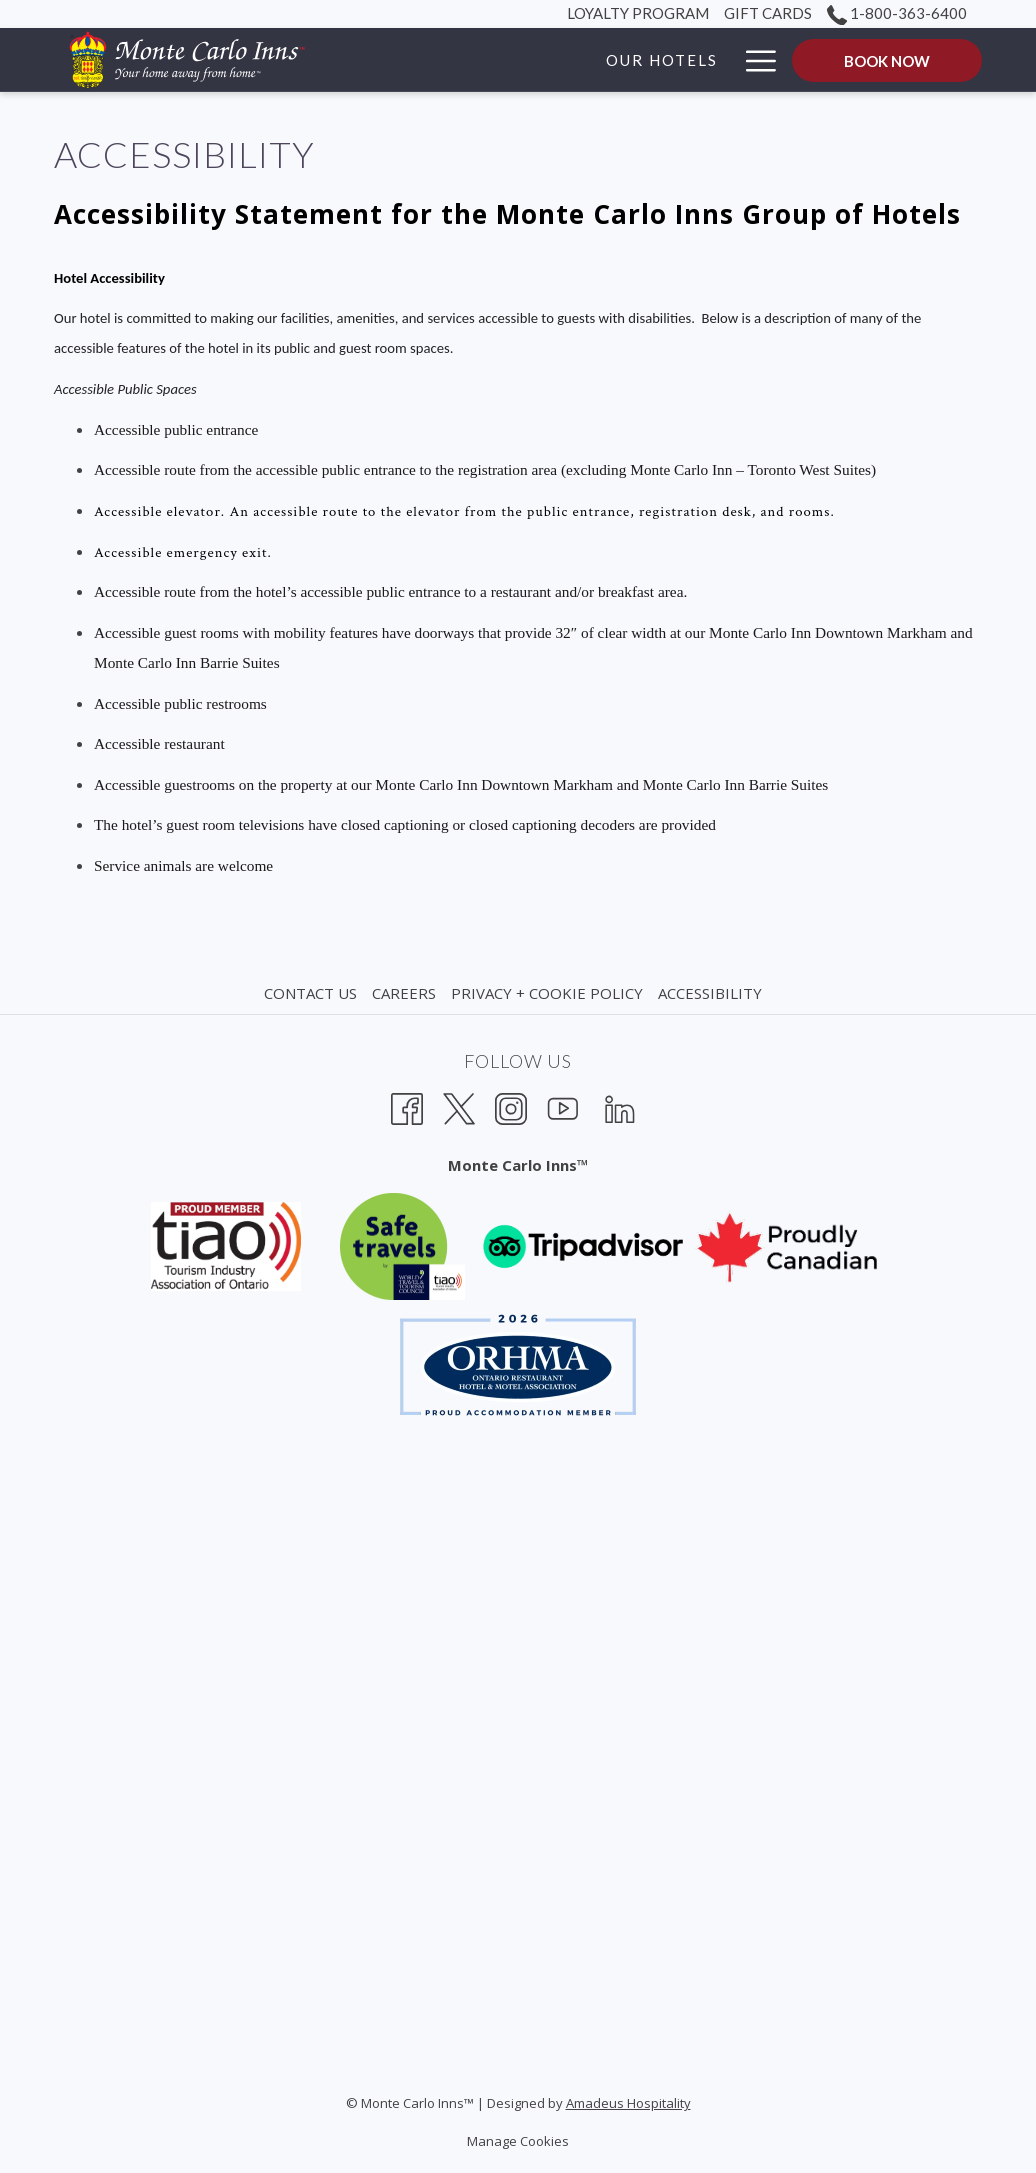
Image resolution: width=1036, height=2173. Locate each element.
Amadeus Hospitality (628, 2103)
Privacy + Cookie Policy (547, 993)
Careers (404, 993)
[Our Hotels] (543, 60)
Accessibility (710, 993)
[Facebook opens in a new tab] (407, 1106)
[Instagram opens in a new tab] (511, 1106)
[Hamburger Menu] (753, 60)
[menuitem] (313, 993)
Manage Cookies (518, 2141)
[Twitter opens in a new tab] (459, 1106)
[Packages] (671, 60)
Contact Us (310, 993)
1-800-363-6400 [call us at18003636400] (897, 13)
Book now (887, 61)
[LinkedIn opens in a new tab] (620, 1106)
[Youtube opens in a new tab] (563, 1106)
